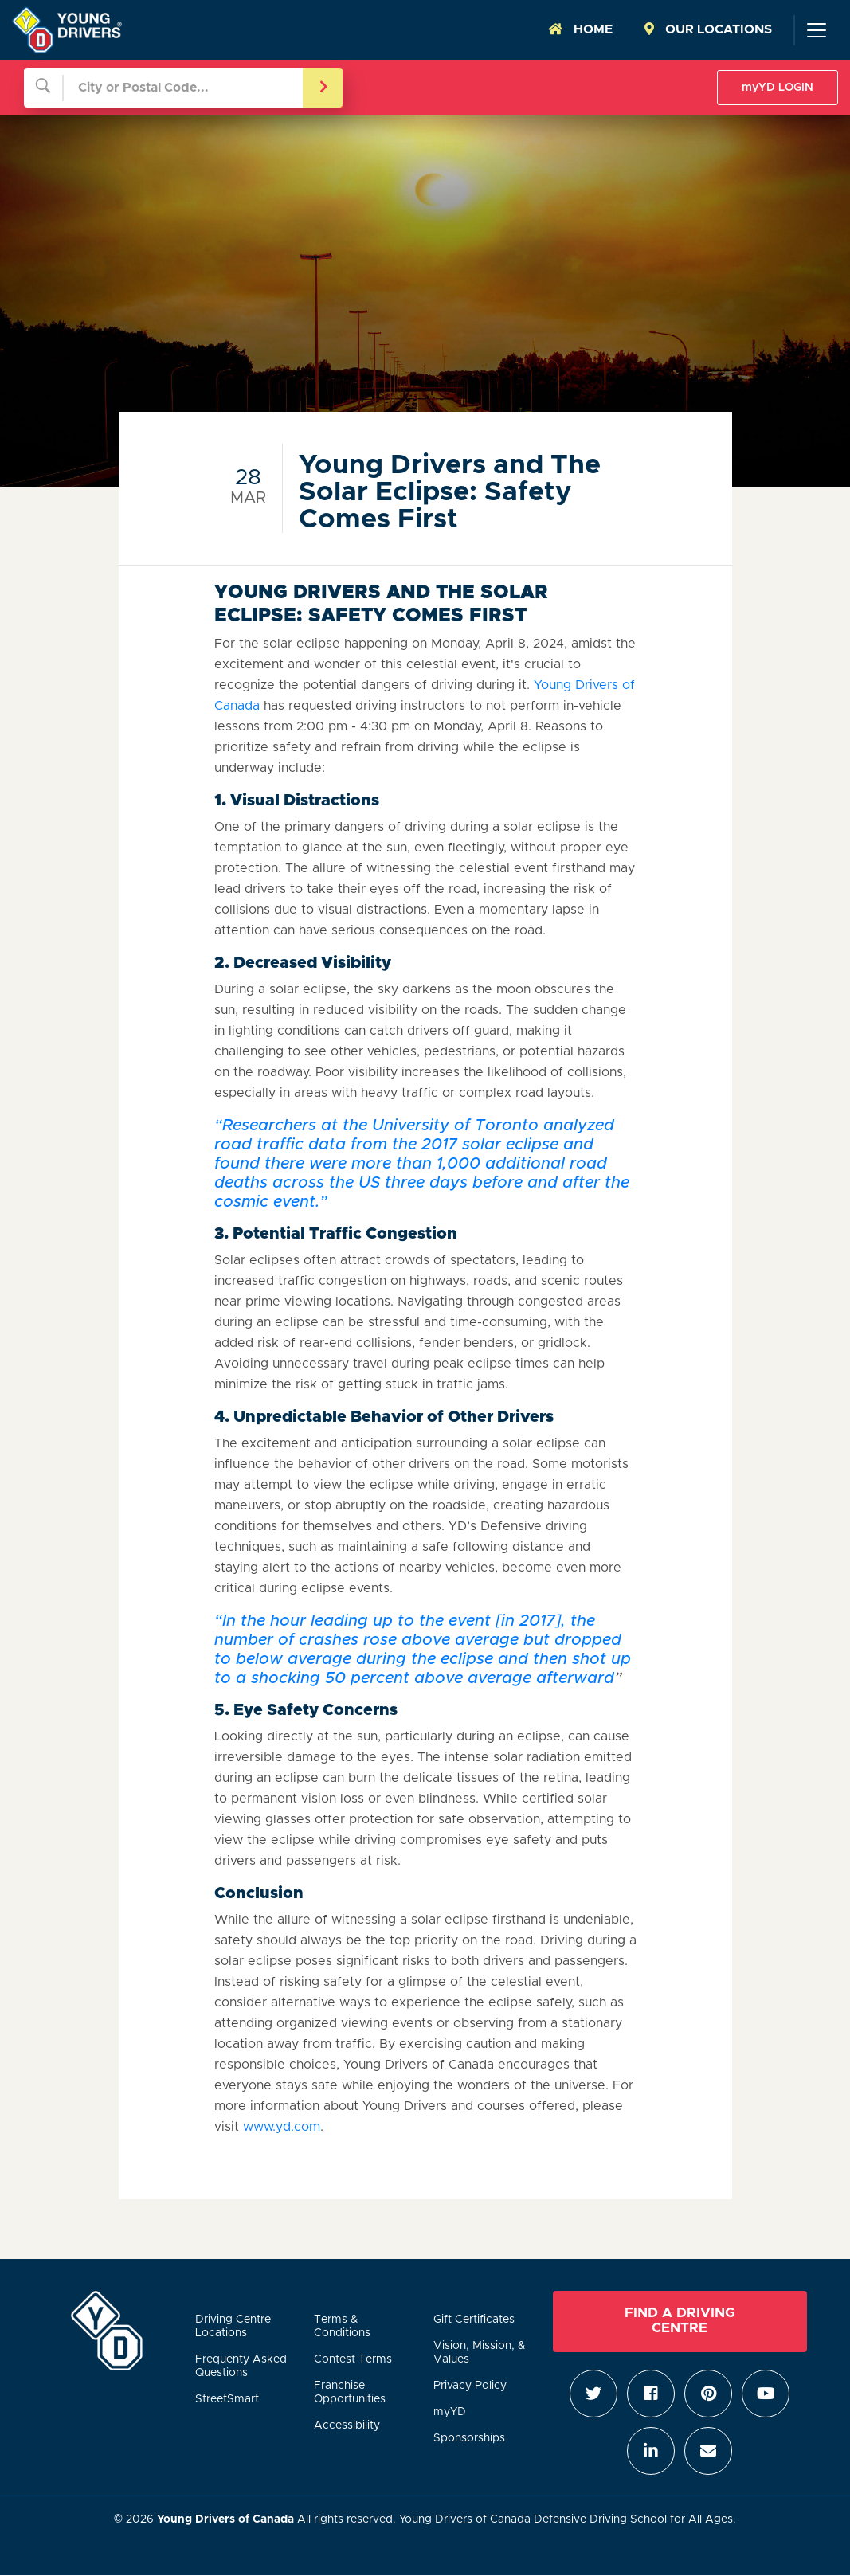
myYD (449, 2411)
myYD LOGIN (777, 87)
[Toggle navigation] (815, 30)
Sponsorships (469, 2438)
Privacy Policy (470, 2385)
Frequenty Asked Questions (241, 2366)
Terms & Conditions (342, 2326)
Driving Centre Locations (233, 2326)
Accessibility (347, 2425)
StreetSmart (227, 2399)
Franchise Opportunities (350, 2392)
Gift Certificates (474, 2319)
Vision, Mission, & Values (479, 2352)
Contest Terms (353, 2359)
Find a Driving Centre (680, 2320)
